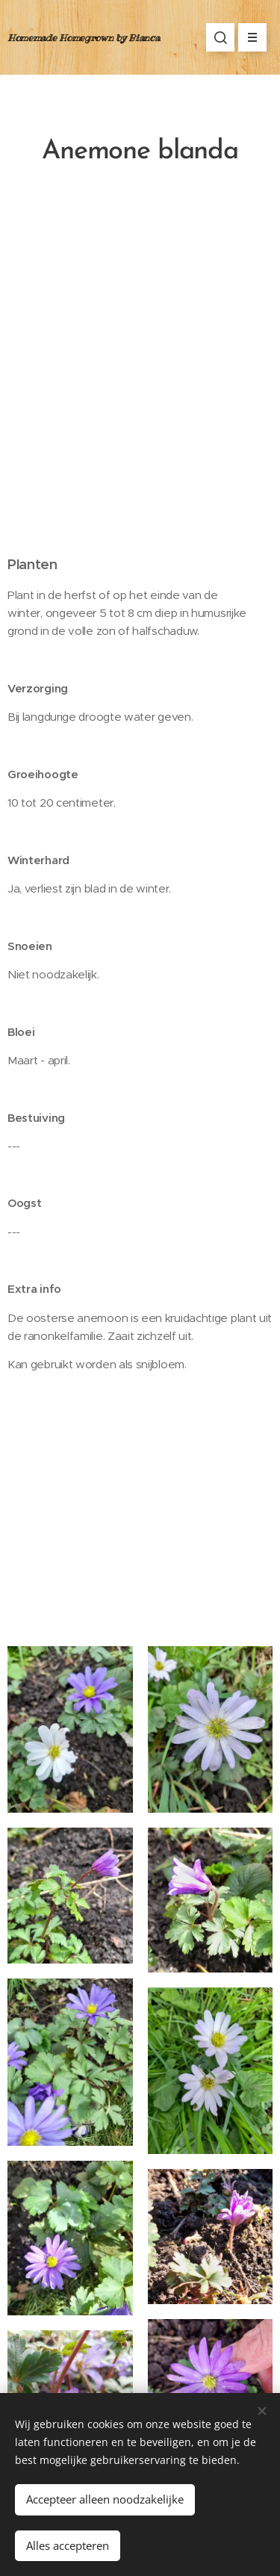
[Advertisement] (140, 372)
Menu (247, 37)
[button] (220, 37)
